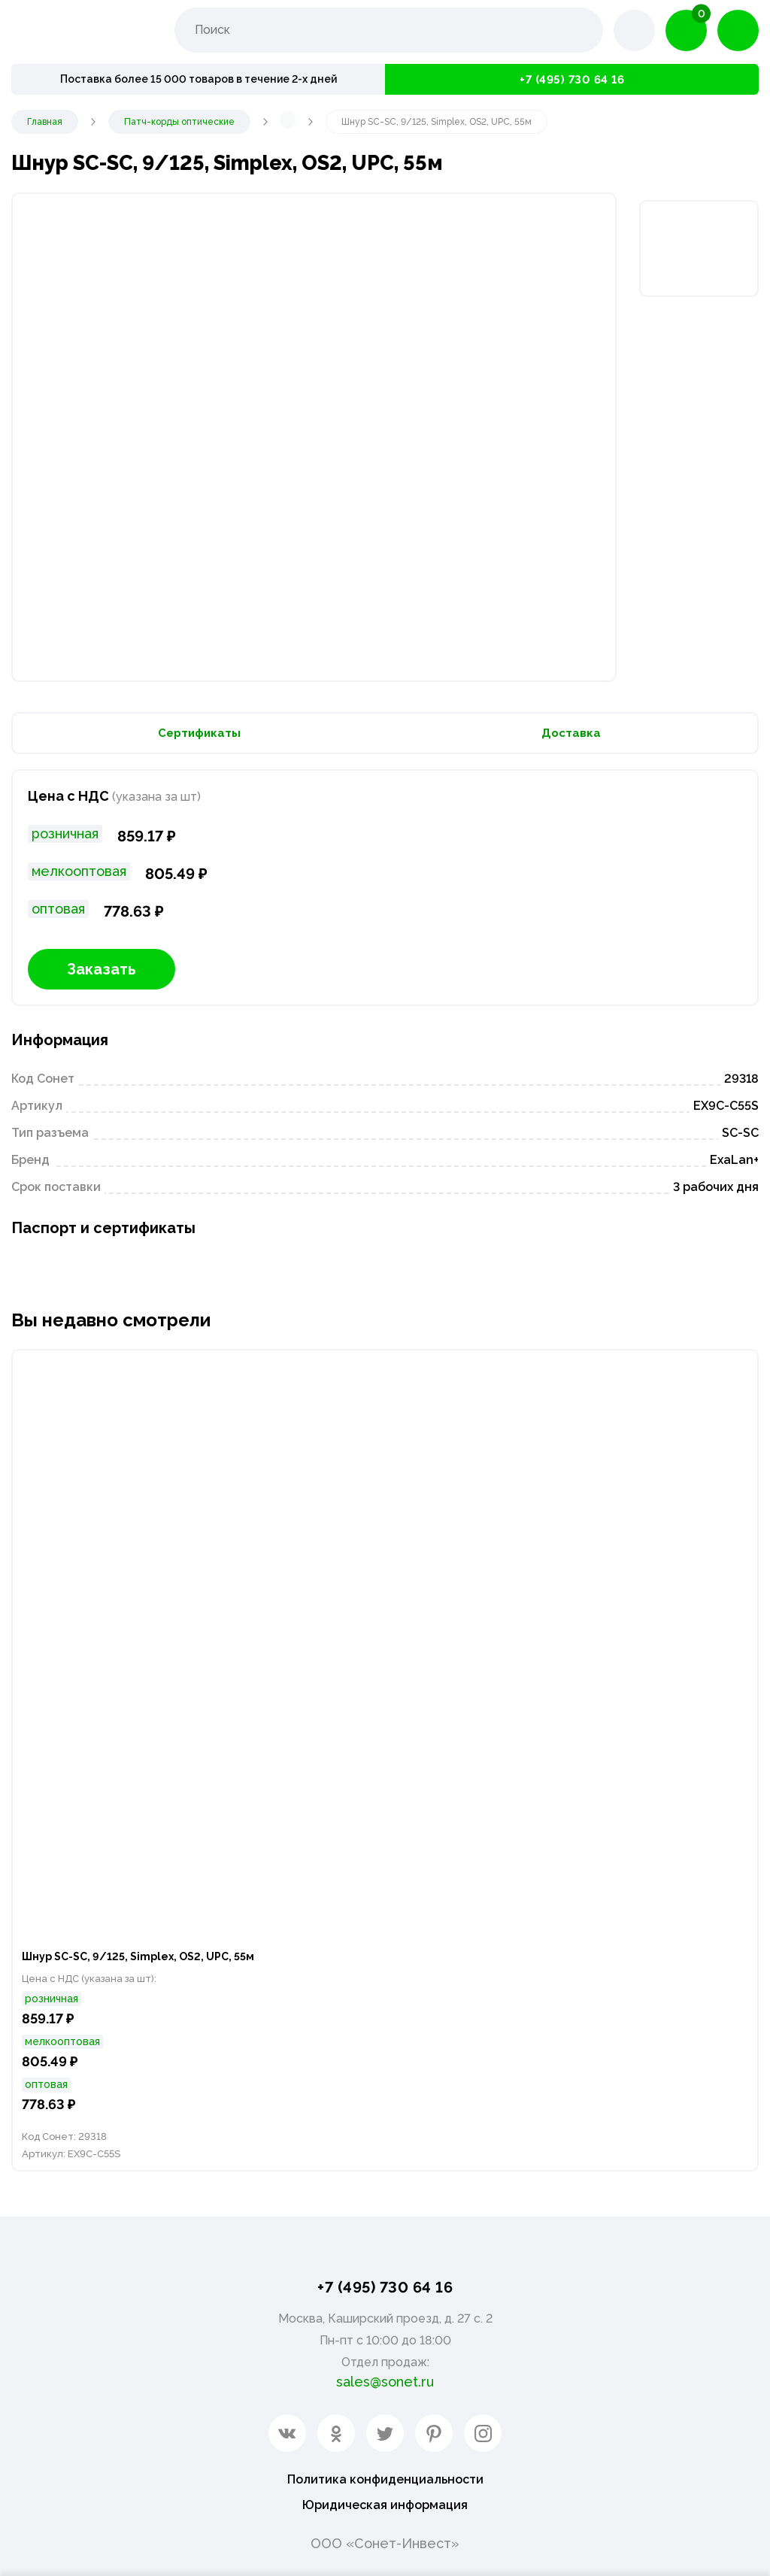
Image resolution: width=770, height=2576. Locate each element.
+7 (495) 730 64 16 (572, 78)
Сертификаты (199, 737)
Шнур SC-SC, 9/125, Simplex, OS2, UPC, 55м (153, 1966)
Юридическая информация (385, 2504)
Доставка (571, 737)
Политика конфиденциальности (385, 2476)
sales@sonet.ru (385, 2377)
